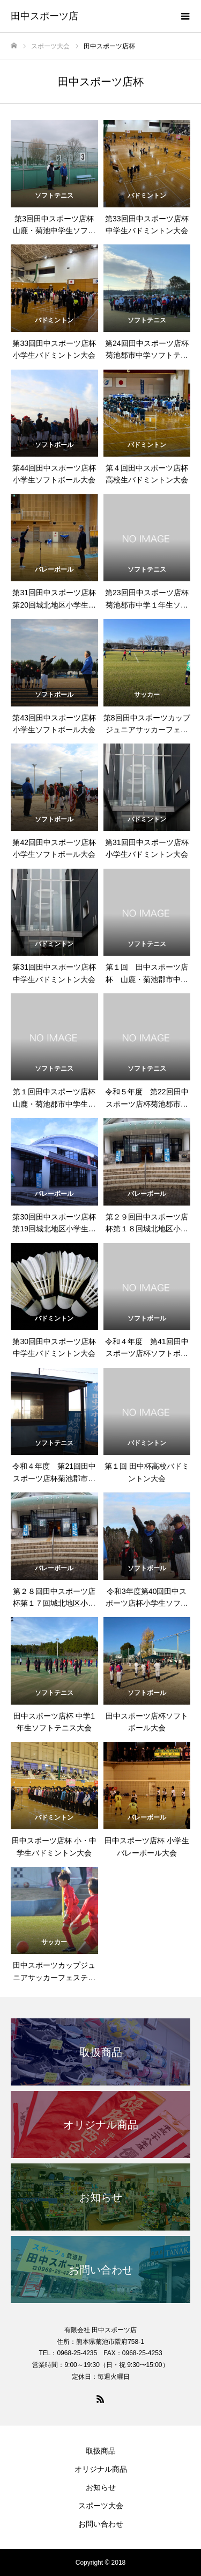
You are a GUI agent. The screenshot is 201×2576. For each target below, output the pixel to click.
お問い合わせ (100, 2524)
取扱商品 (101, 2451)
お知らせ (101, 2487)
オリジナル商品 (101, 2469)
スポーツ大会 (100, 2505)
